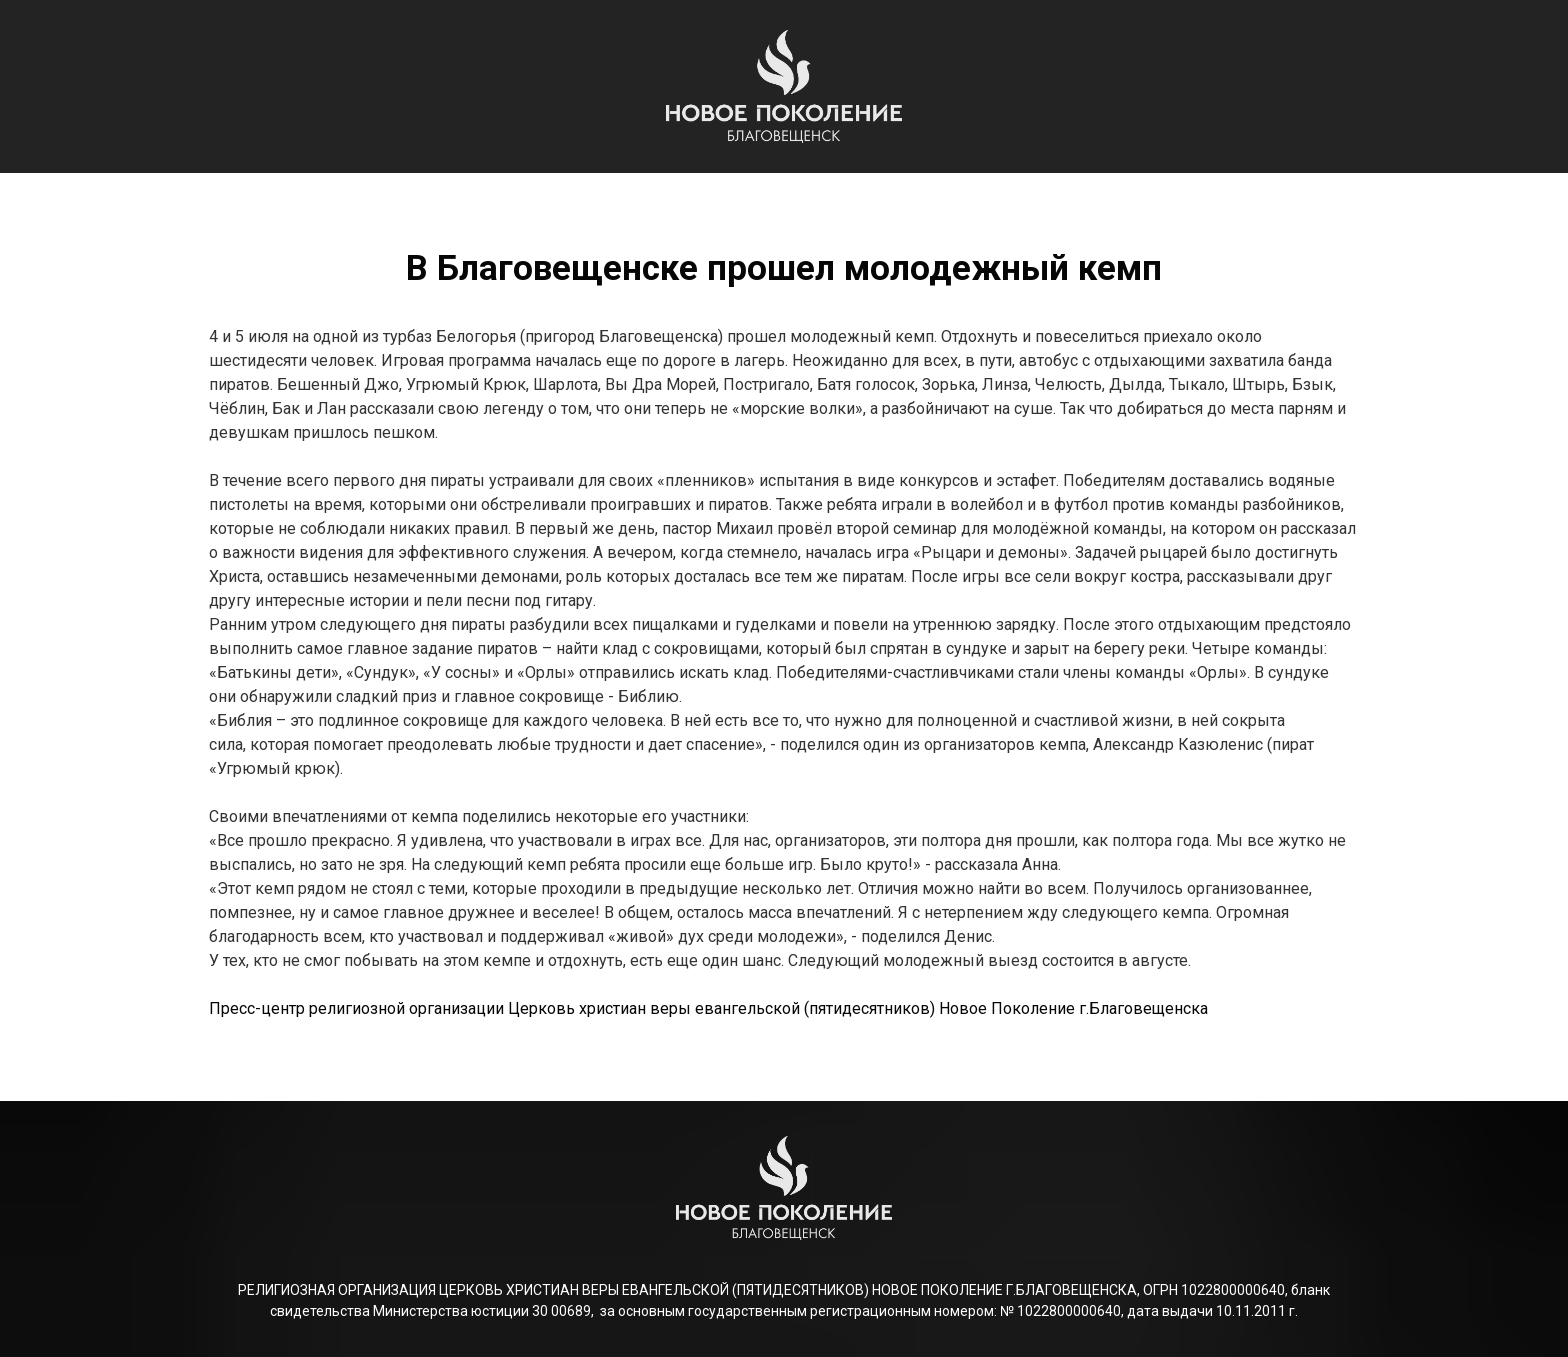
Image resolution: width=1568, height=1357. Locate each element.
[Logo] (784, 86)
